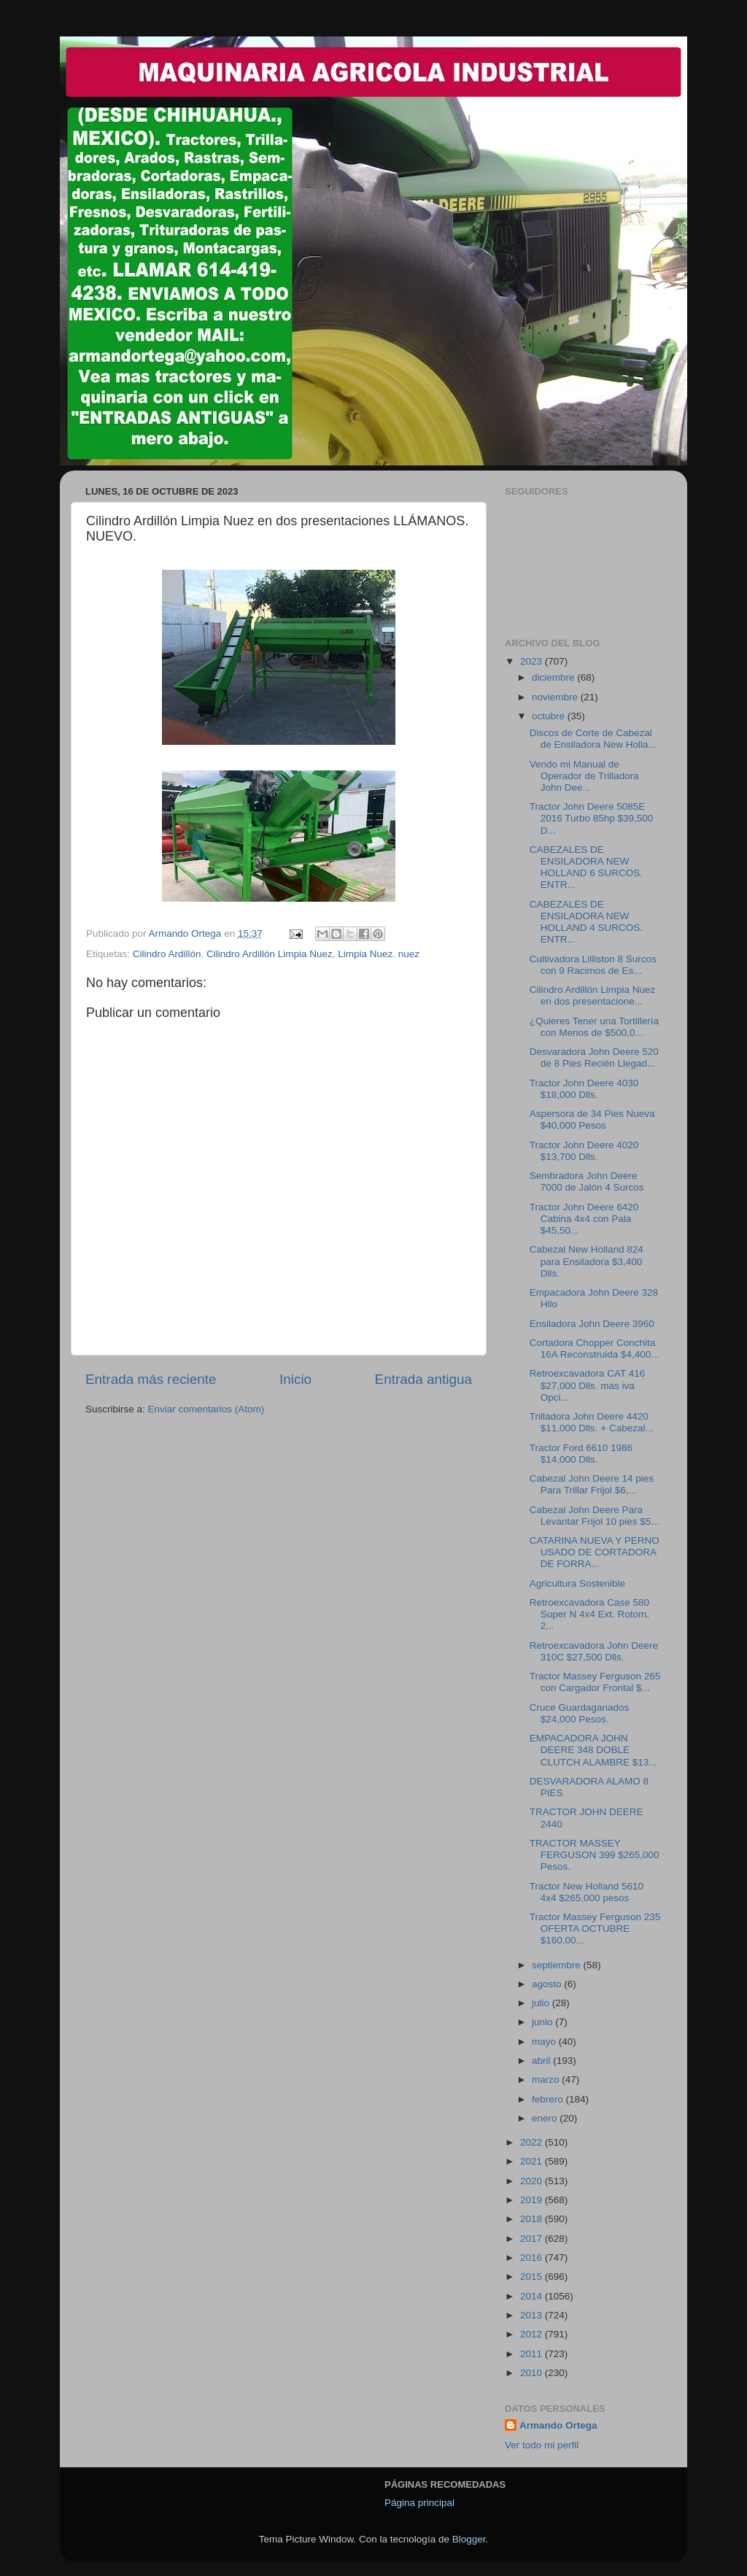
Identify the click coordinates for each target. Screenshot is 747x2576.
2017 (532, 2238)
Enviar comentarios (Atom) (206, 1409)
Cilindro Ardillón (167, 953)
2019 (532, 2199)
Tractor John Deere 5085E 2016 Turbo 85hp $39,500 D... (592, 818)
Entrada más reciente (151, 1379)
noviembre (556, 697)
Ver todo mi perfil (541, 2445)
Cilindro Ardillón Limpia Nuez (269, 953)
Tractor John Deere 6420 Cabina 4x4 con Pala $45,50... (584, 1219)
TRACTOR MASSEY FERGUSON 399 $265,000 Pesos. (594, 1855)
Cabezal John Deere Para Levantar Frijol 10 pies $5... (594, 1515)
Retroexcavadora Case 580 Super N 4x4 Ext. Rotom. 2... (589, 1614)
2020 (532, 2180)
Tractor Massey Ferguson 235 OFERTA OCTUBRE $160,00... (595, 1928)
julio (542, 2002)
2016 (532, 2257)
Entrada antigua (423, 1379)
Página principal (419, 2502)
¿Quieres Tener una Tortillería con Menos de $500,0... (594, 1027)
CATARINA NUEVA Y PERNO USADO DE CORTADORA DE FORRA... (594, 1552)
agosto (548, 1984)
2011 (532, 2353)
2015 (532, 2276)
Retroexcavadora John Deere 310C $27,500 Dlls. (594, 1651)
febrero (549, 2099)
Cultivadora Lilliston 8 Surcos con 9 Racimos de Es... (593, 965)
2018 (532, 2218)
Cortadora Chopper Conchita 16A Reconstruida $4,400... (594, 1348)
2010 (532, 2372)
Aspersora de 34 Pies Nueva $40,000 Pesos (592, 1119)
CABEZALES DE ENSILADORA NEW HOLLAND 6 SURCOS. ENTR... (586, 867)
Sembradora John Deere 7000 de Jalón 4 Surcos (587, 1181)
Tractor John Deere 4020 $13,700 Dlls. (584, 1151)
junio (543, 2021)
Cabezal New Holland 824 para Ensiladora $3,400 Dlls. (586, 1261)
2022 (532, 2142)
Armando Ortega (558, 2425)
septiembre (558, 1965)
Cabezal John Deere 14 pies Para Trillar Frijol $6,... (592, 1484)
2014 (532, 2296)
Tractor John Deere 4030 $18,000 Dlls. (584, 1089)
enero (546, 2118)
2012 (532, 2334)
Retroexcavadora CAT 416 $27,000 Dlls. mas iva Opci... (588, 1385)
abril (542, 2060)
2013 (532, 2315)
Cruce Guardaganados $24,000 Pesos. (580, 1713)
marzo (547, 2079)
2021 (532, 2161)
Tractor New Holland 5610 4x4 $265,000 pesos (586, 1892)
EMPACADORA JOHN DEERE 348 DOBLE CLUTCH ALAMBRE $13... (593, 1750)
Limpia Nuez (365, 953)
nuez (408, 953)
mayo (545, 2041)
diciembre (554, 677)
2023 (532, 661)
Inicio (295, 1379)
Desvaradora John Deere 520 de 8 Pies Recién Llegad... (594, 1057)
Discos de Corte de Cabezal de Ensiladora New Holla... (593, 738)
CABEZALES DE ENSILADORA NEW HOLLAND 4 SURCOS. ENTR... (586, 922)
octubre (550, 716)
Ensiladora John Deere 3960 (592, 1323)
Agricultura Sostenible (577, 1583)
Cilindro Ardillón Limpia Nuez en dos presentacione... (593, 995)
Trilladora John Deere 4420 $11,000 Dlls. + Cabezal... (592, 1422)
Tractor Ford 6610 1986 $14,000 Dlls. (581, 1453)
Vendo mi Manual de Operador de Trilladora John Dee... (584, 776)
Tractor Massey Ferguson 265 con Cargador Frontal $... (595, 1682)
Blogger (469, 2539)
